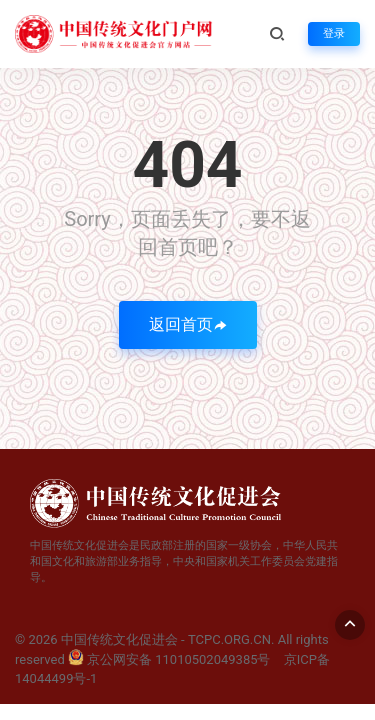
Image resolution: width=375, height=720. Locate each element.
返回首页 (188, 324)
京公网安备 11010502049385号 (169, 659)
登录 (334, 33)
